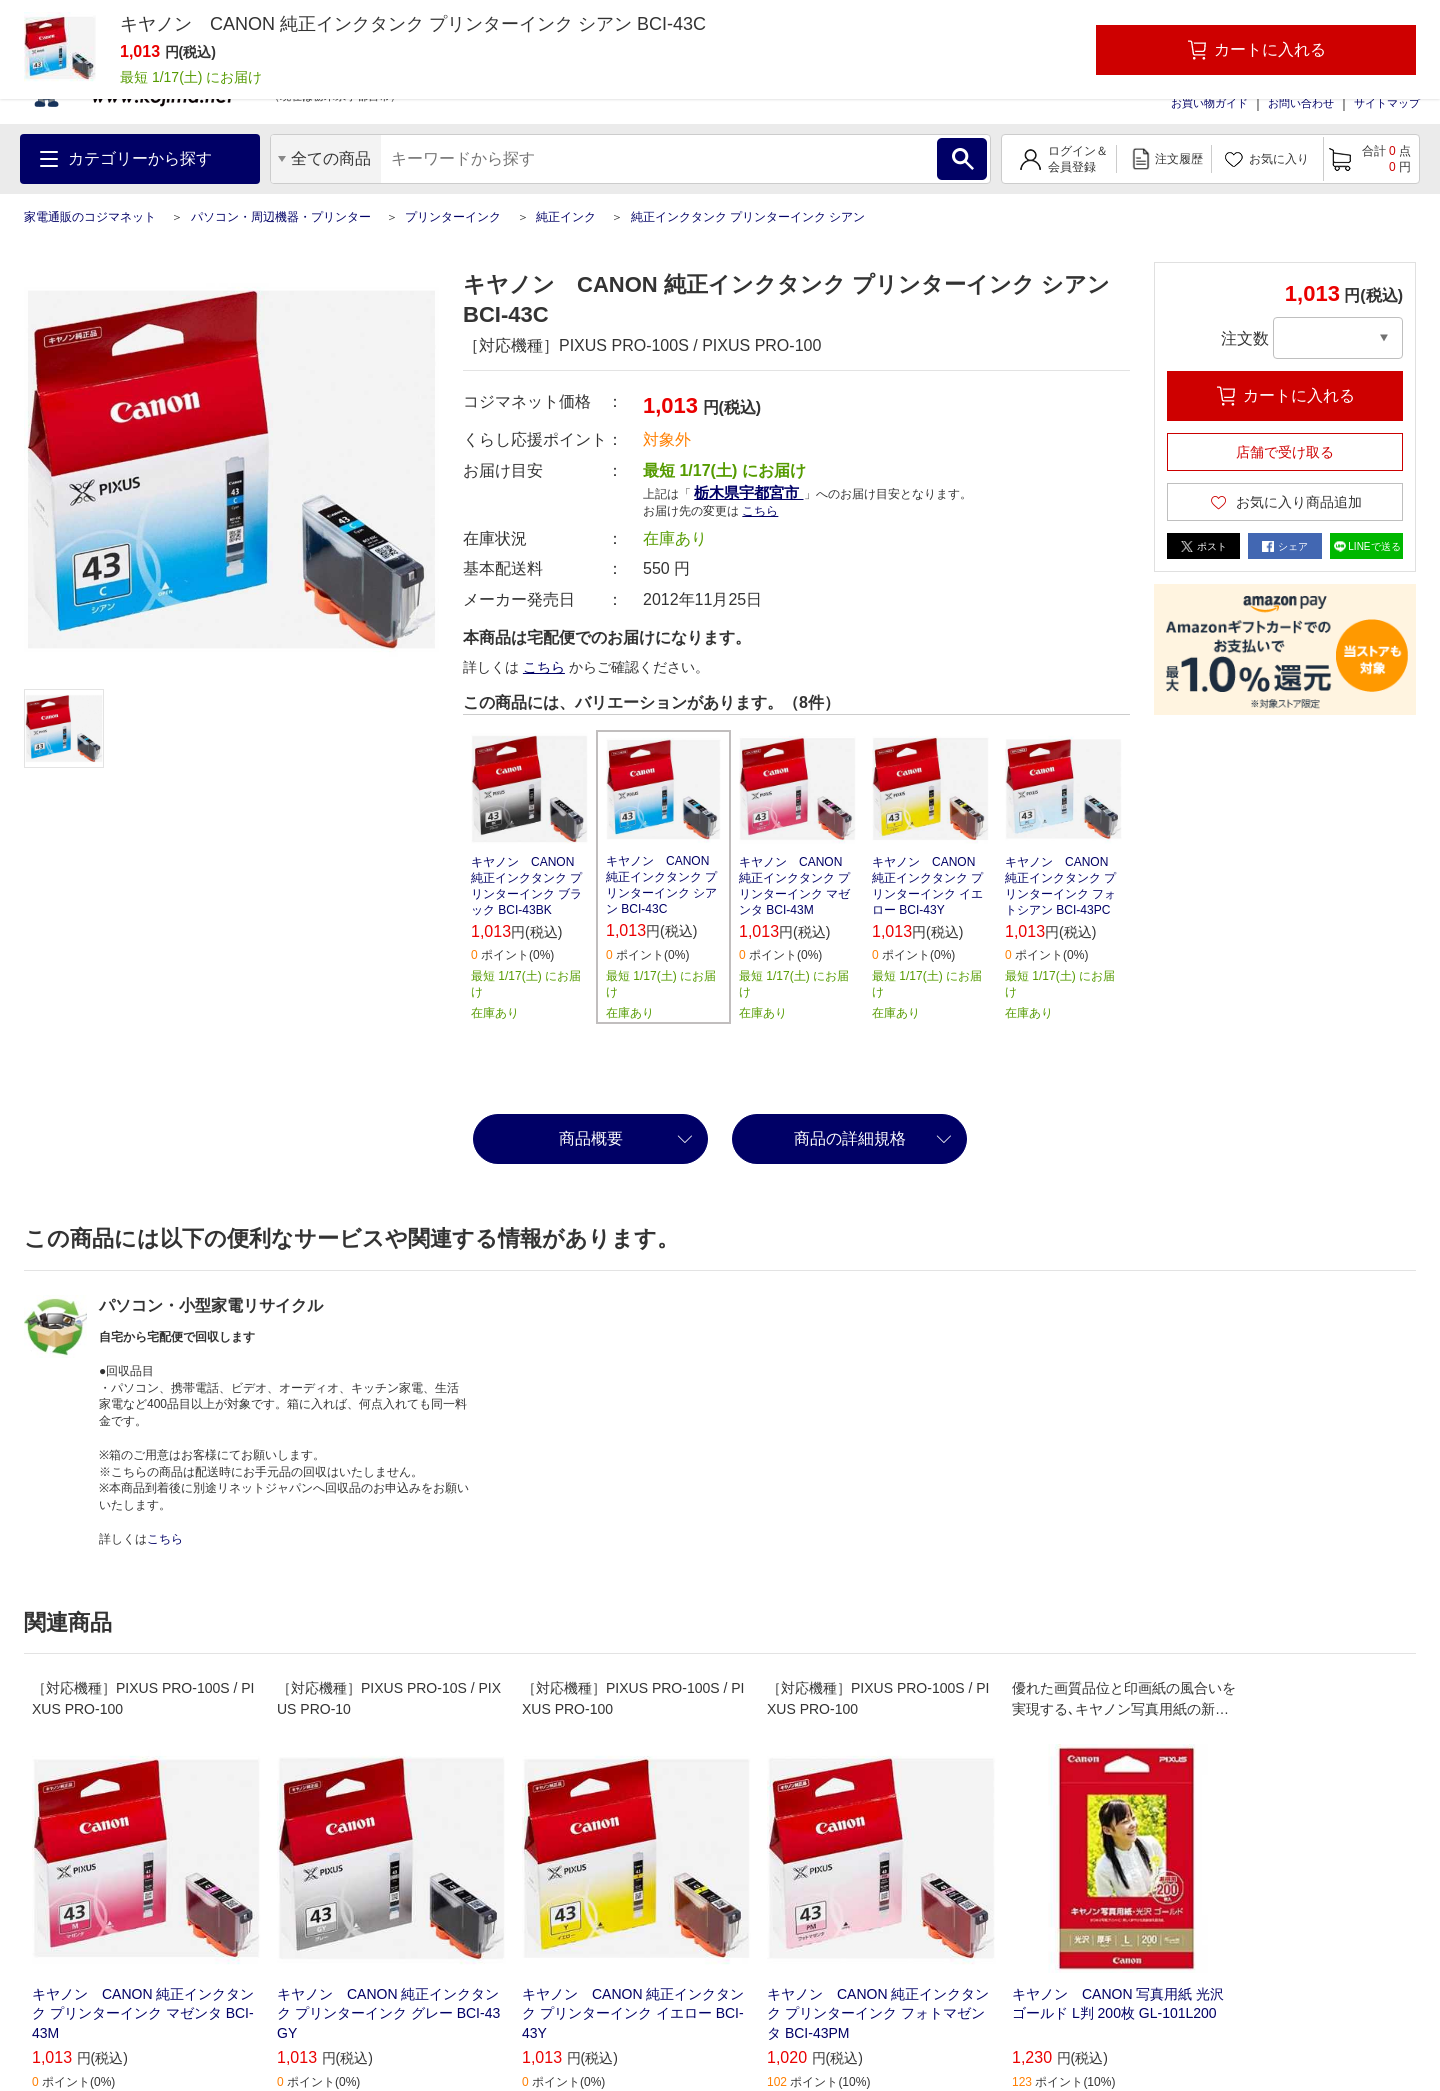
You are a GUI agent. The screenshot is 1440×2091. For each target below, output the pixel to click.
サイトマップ (1387, 103)
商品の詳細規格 (850, 1138)
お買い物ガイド (1209, 103)
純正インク (566, 217)
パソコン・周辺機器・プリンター (281, 217)
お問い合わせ (1301, 103)
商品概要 (591, 1138)
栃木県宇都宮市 (748, 492)
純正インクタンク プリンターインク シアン (748, 217)
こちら (760, 511)
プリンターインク (453, 217)
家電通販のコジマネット (90, 217)
